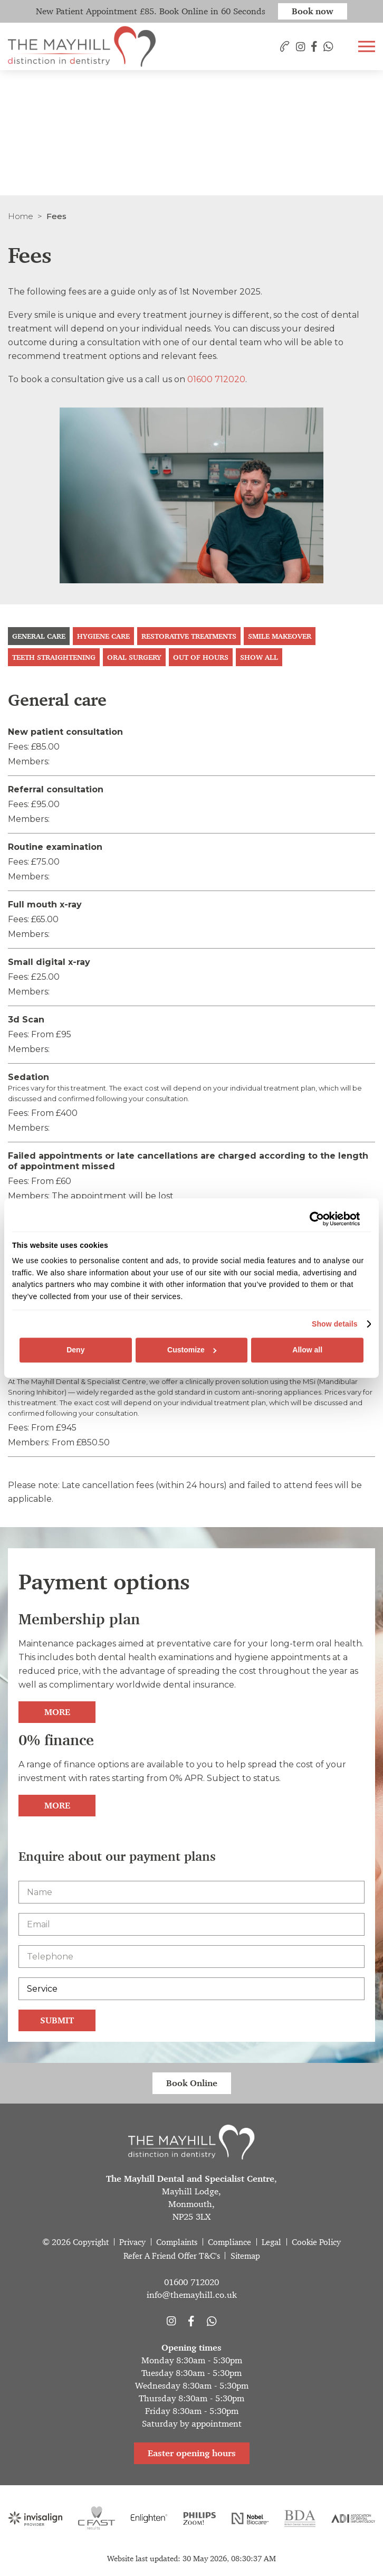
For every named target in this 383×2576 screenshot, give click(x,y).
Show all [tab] (259, 657)
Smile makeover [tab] (279, 636)
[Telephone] (191, 1956)
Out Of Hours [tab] (200, 657)
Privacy (132, 2242)
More (57, 1712)
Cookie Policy (316, 2242)
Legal (271, 2242)
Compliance (229, 2242)
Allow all (307, 1350)
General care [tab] (38, 636)
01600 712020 (216, 379)
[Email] (191, 1924)
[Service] (191, 1988)
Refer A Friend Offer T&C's (171, 2255)
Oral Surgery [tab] (134, 657)
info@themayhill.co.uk (192, 2294)
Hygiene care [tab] (103, 636)
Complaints (176, 2242)
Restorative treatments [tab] (188, 636)
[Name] (191, 1892)
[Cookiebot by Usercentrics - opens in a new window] (313, 1218)
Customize (191, 1350)
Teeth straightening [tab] (53, 657)
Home (20, 216)
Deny (75, 1350)
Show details (335, 1324)
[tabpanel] (191, 1071)
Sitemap (245, 2255)
